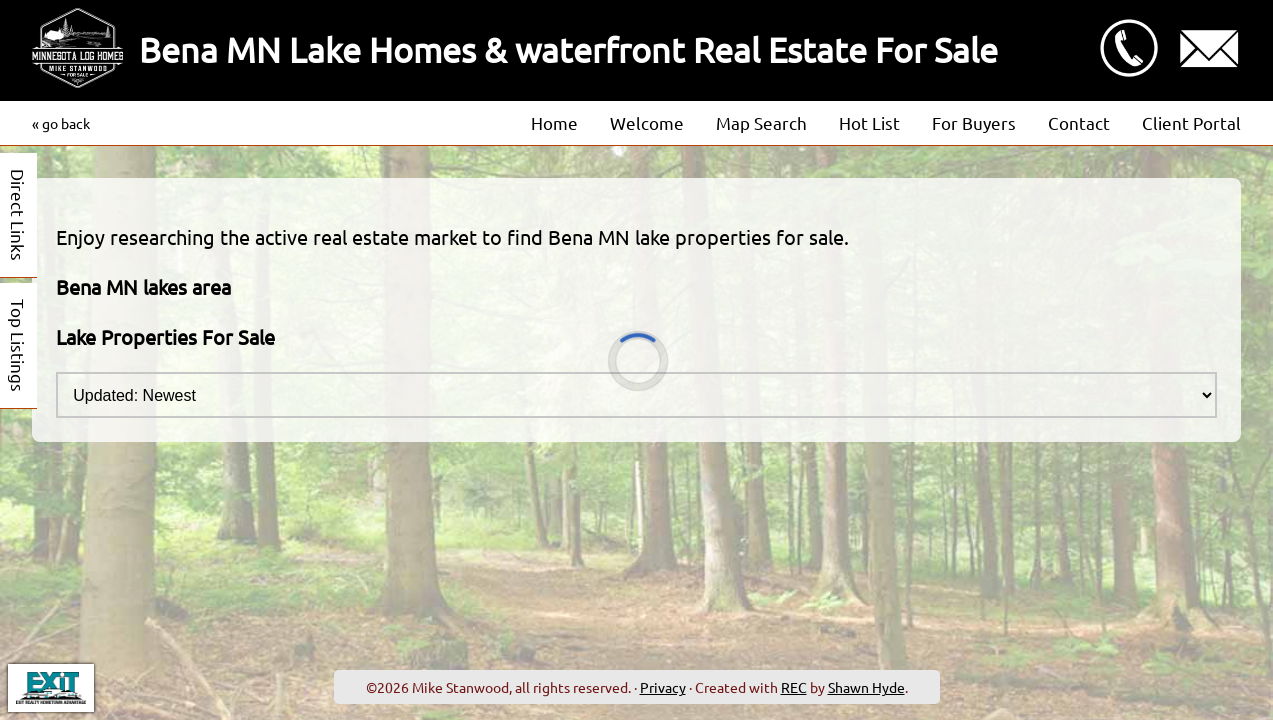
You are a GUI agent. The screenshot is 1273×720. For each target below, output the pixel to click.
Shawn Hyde (866, 687)
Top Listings (18, 345)
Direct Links (18, 215)
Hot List (869, 122)
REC (794, 687)
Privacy (663, 687)
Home (554, 122)
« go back (61, 123)
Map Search (761, 122)
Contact (1079, 122)
